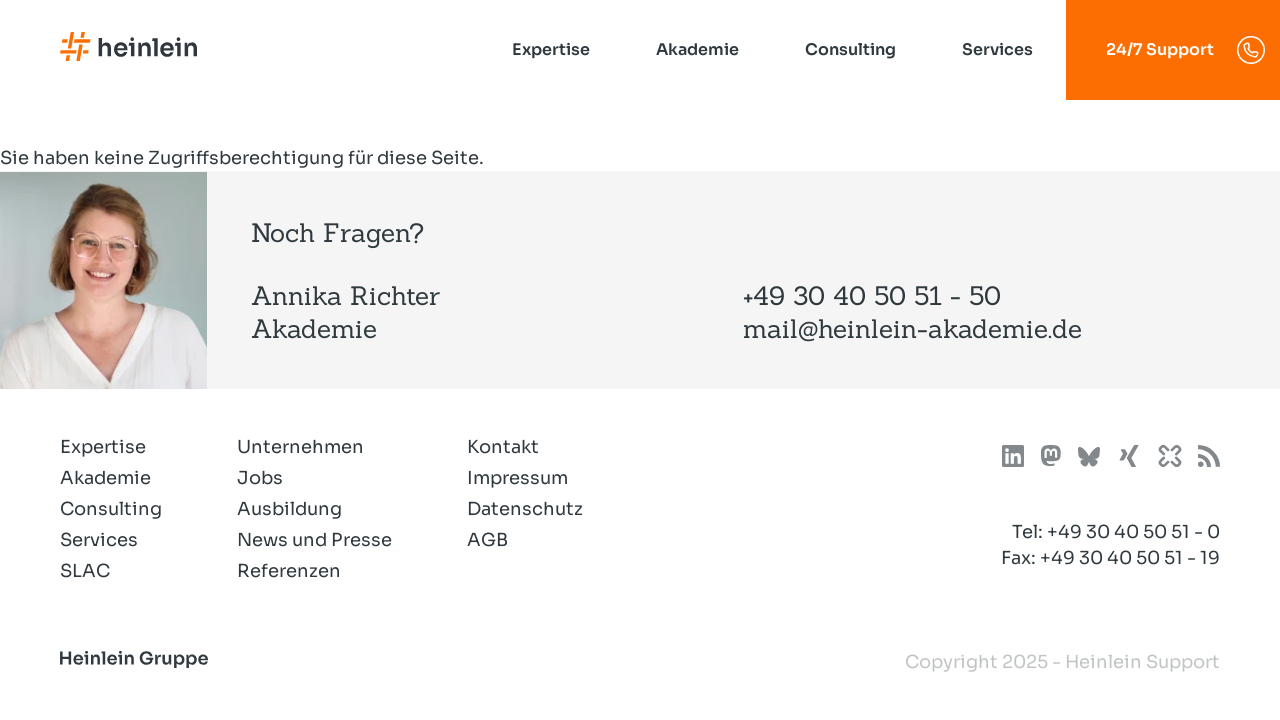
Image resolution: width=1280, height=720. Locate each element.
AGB (487, 540)
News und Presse (314, 540)
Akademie (697, 49)
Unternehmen (300, 447)
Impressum (517, 478)
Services (997, 49)
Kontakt (503, 447)
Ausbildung (289, 509)
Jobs (260, 478)
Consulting (850, 49)
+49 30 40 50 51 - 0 (1133, 532)
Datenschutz (525, 509)
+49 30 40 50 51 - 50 (872, 295)
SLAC (85, 571)
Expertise (551, 49)
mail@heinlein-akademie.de (912, 328)
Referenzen (289, 571)
